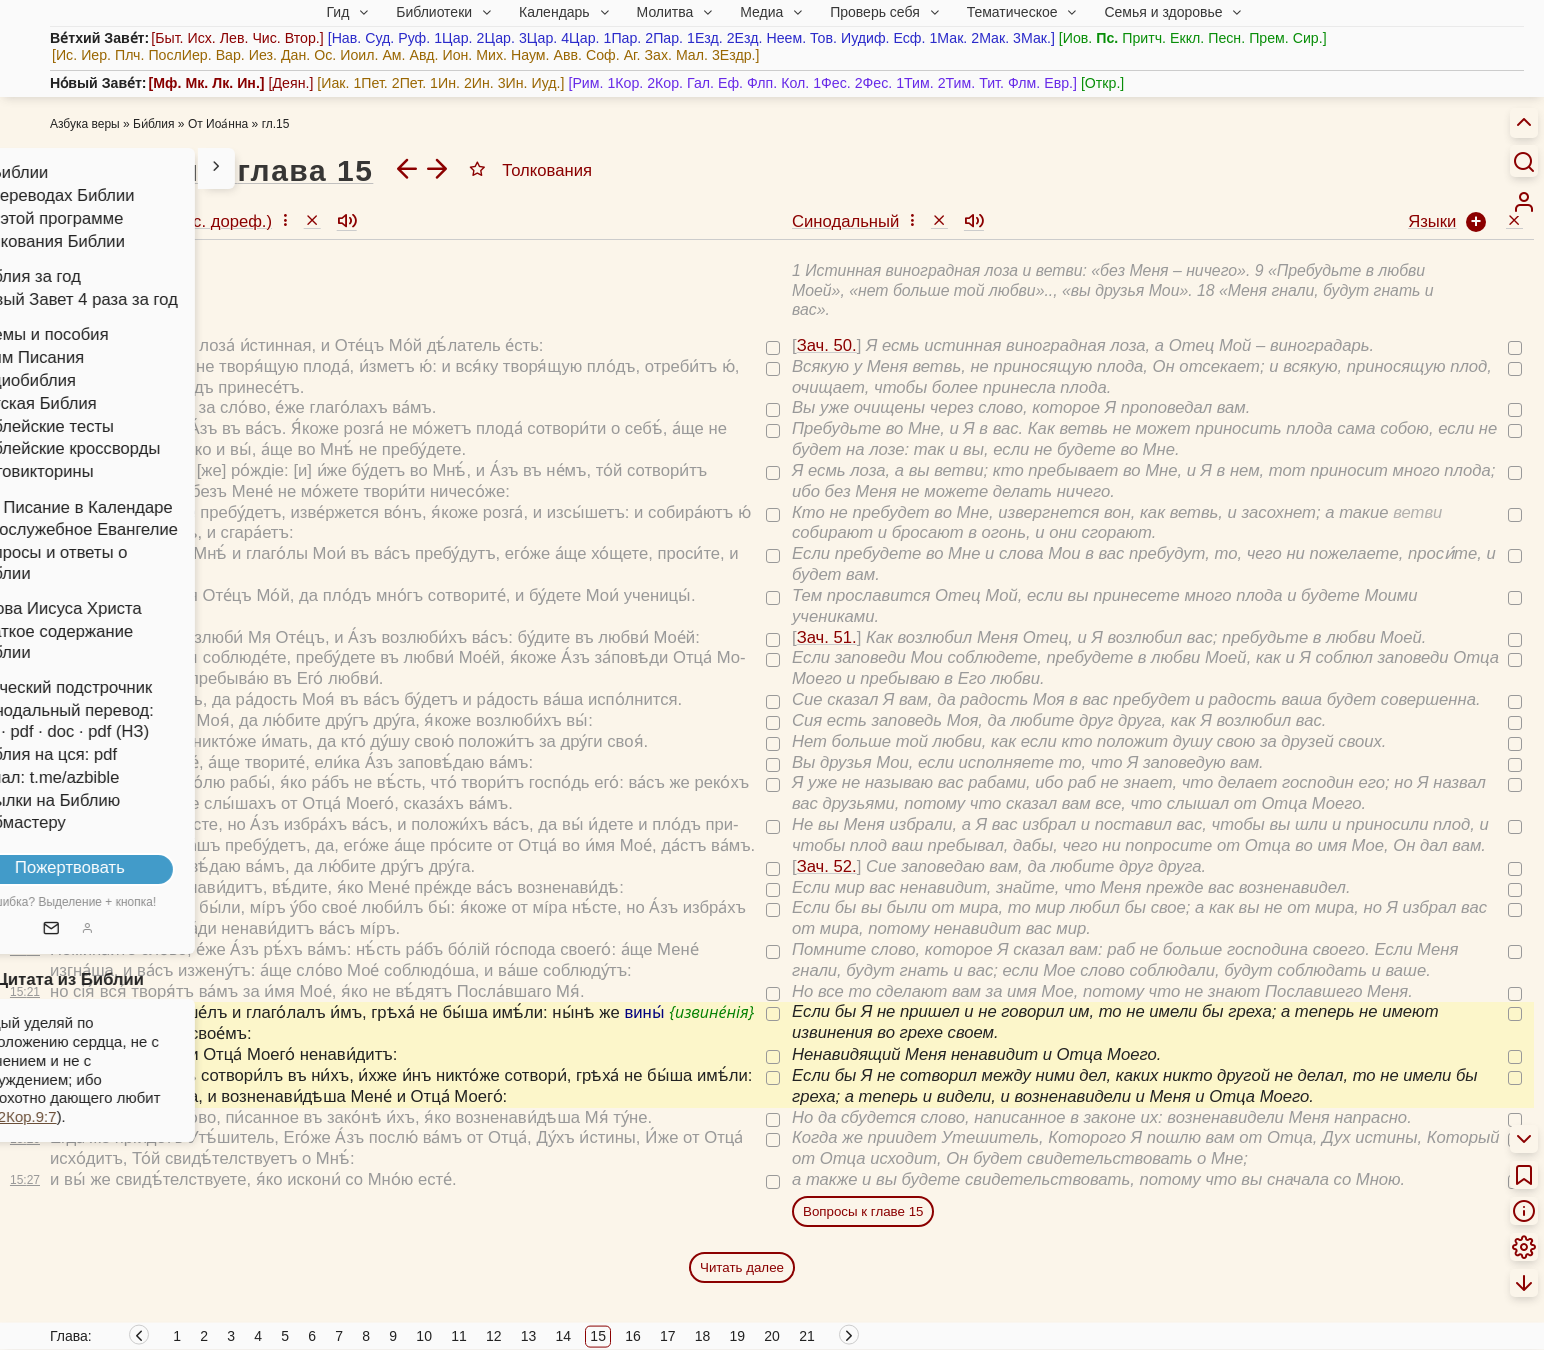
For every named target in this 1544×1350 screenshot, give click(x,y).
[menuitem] (1524, 202)
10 (424, 1336)
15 (598, 1336)
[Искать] (1524, 161)
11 (459, 1336)
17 (668, 1336)
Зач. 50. (85, 345)
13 (529, 1336)
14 (564, 1336)
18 (703, 1336)
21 (807, 1336)
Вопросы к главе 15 (863, 1211)
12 (494, 1336)
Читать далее (742, 1267)
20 (772, 1336)
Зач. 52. (85, 866)
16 (633, 1336)
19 (738, 1336)
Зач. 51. (85, 637)
